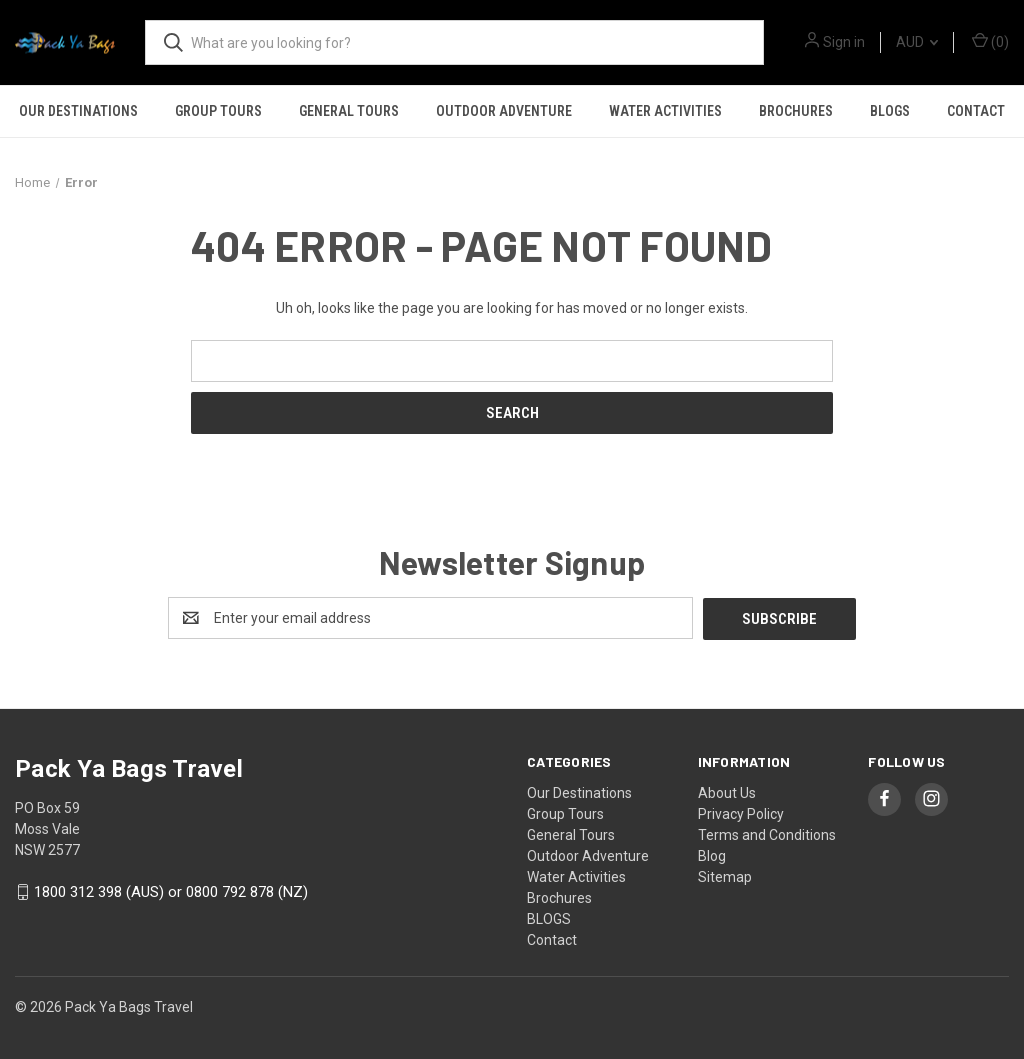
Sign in (844, 42)
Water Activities (665, 111)
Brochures (796, 111)
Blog (712, 855)
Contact (976, 111)
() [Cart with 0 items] (990, 41)
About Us (727, 792)
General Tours (349, 111)
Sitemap (725, 876)
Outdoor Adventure (504, 111)
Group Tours (218, 111)
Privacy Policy (741, 813)
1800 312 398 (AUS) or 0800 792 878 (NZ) (171, 892)
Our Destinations (78, 111)
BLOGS (890, 111)
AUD (917, 42)
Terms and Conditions (767, 834)
